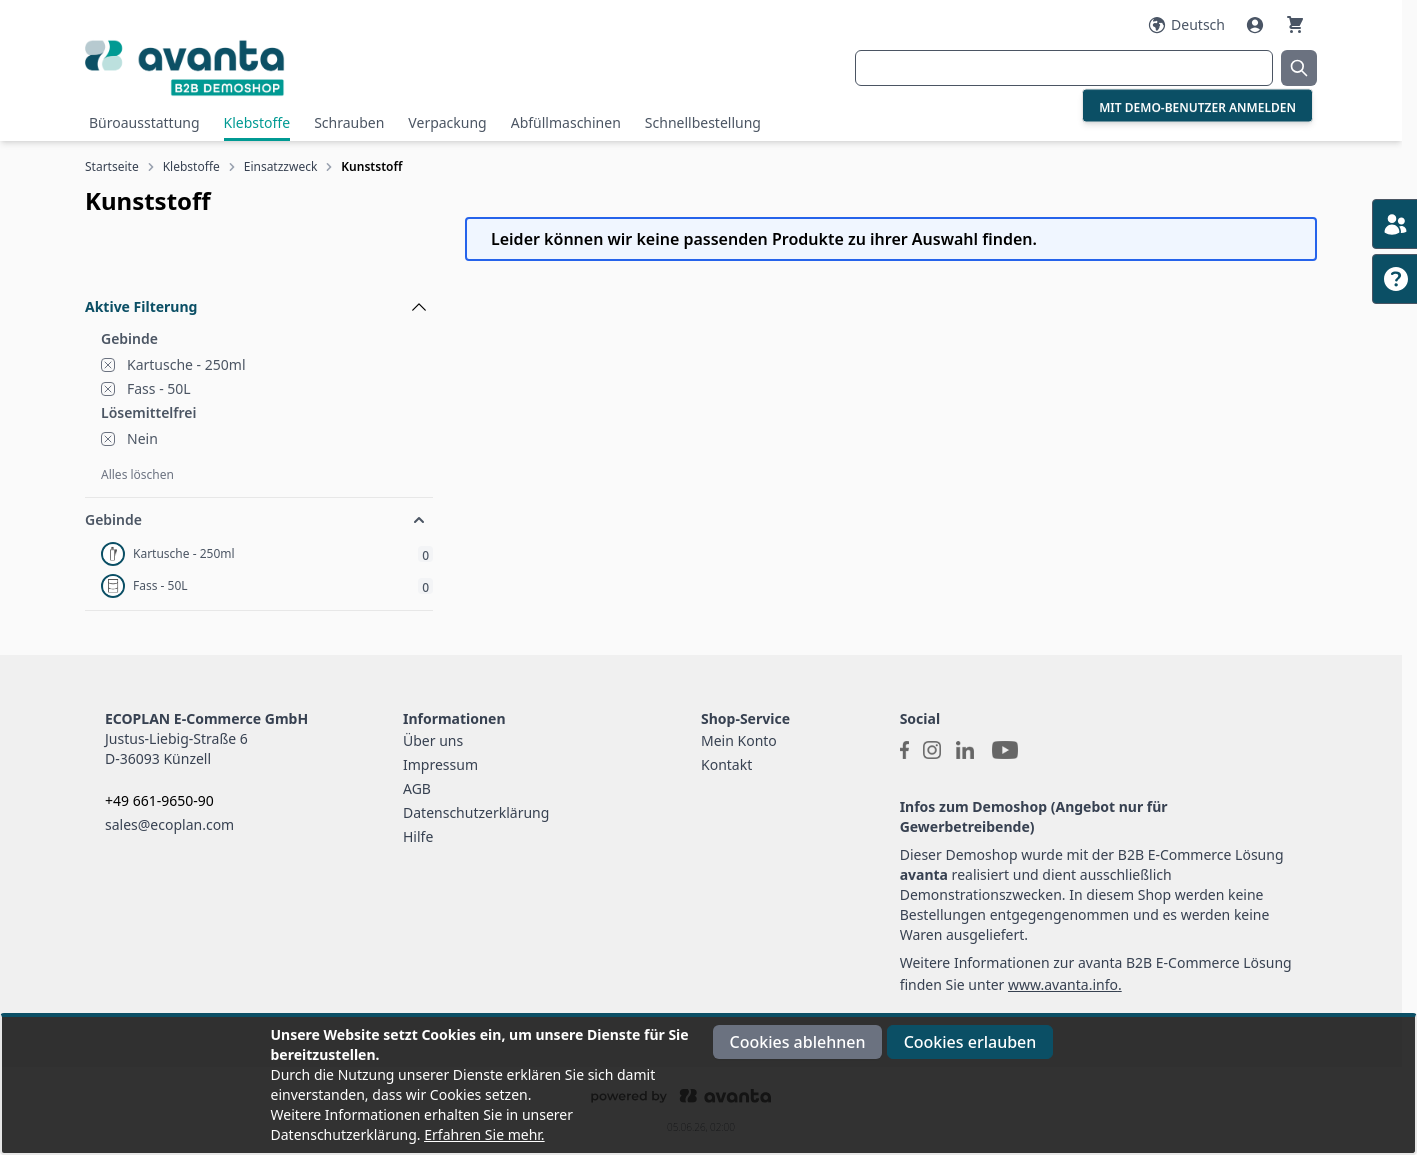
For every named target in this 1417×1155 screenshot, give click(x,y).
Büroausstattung (144, 122)
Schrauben (349, 122)
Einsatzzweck (281, 166)
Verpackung (447, 122)
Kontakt (726, 764)
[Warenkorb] (1295, 24)
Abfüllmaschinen (566, 122)
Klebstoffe (257, 122)
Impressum (440, 764)
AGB (417, 788)
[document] (709, 1085)
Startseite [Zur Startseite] (112, 166)
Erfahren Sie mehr (482, 1134)
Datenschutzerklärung (476, 812)
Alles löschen (137, 474)
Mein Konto (739, 740)
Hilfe (418, 836)
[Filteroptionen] (259, 261)
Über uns (433, 740)
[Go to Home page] (290, 67)
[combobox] (1064, 68)
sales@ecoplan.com (169, 824)
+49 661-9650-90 (159, 800)
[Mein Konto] (1257, 25)
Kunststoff (371, 166)
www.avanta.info (1063, 984)
